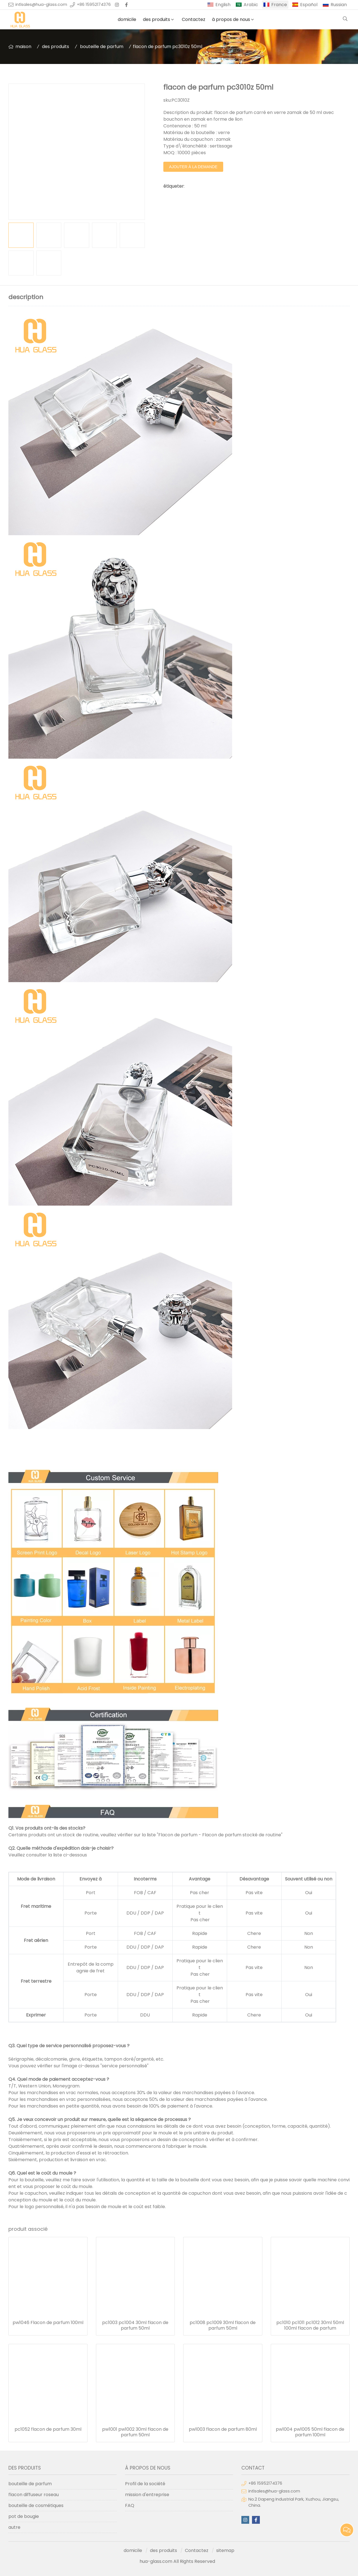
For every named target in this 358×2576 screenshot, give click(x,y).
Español (308, 4)
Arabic (251, 4)
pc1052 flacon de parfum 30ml (48, 2429)
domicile (127, 19)
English (222, 4)
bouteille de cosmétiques (35, 2505)
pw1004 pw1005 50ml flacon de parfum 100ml (310, 2432)
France (279, 4)
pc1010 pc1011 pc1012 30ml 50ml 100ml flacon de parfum (310, 2325)
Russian (339, 4)
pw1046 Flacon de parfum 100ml (48, 2322)
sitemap (225, 2550)
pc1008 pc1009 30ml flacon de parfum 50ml (223, 2325)
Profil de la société (145, 2483)
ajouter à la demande (193, 167)
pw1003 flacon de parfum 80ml (223, 2429)
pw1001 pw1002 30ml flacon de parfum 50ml (135, 2432)
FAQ (129, 2505)
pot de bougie (23, 2516)
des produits (156, 19)
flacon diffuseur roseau (33, 2494)
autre (14, 2527)
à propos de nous (231, 19)
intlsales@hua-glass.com (41, 4)
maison (23, 46)
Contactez (193, 19)
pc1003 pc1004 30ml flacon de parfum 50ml (135, 2325)
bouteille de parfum (101, 46)
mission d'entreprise (147, 2494)
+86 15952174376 (94, 4)
